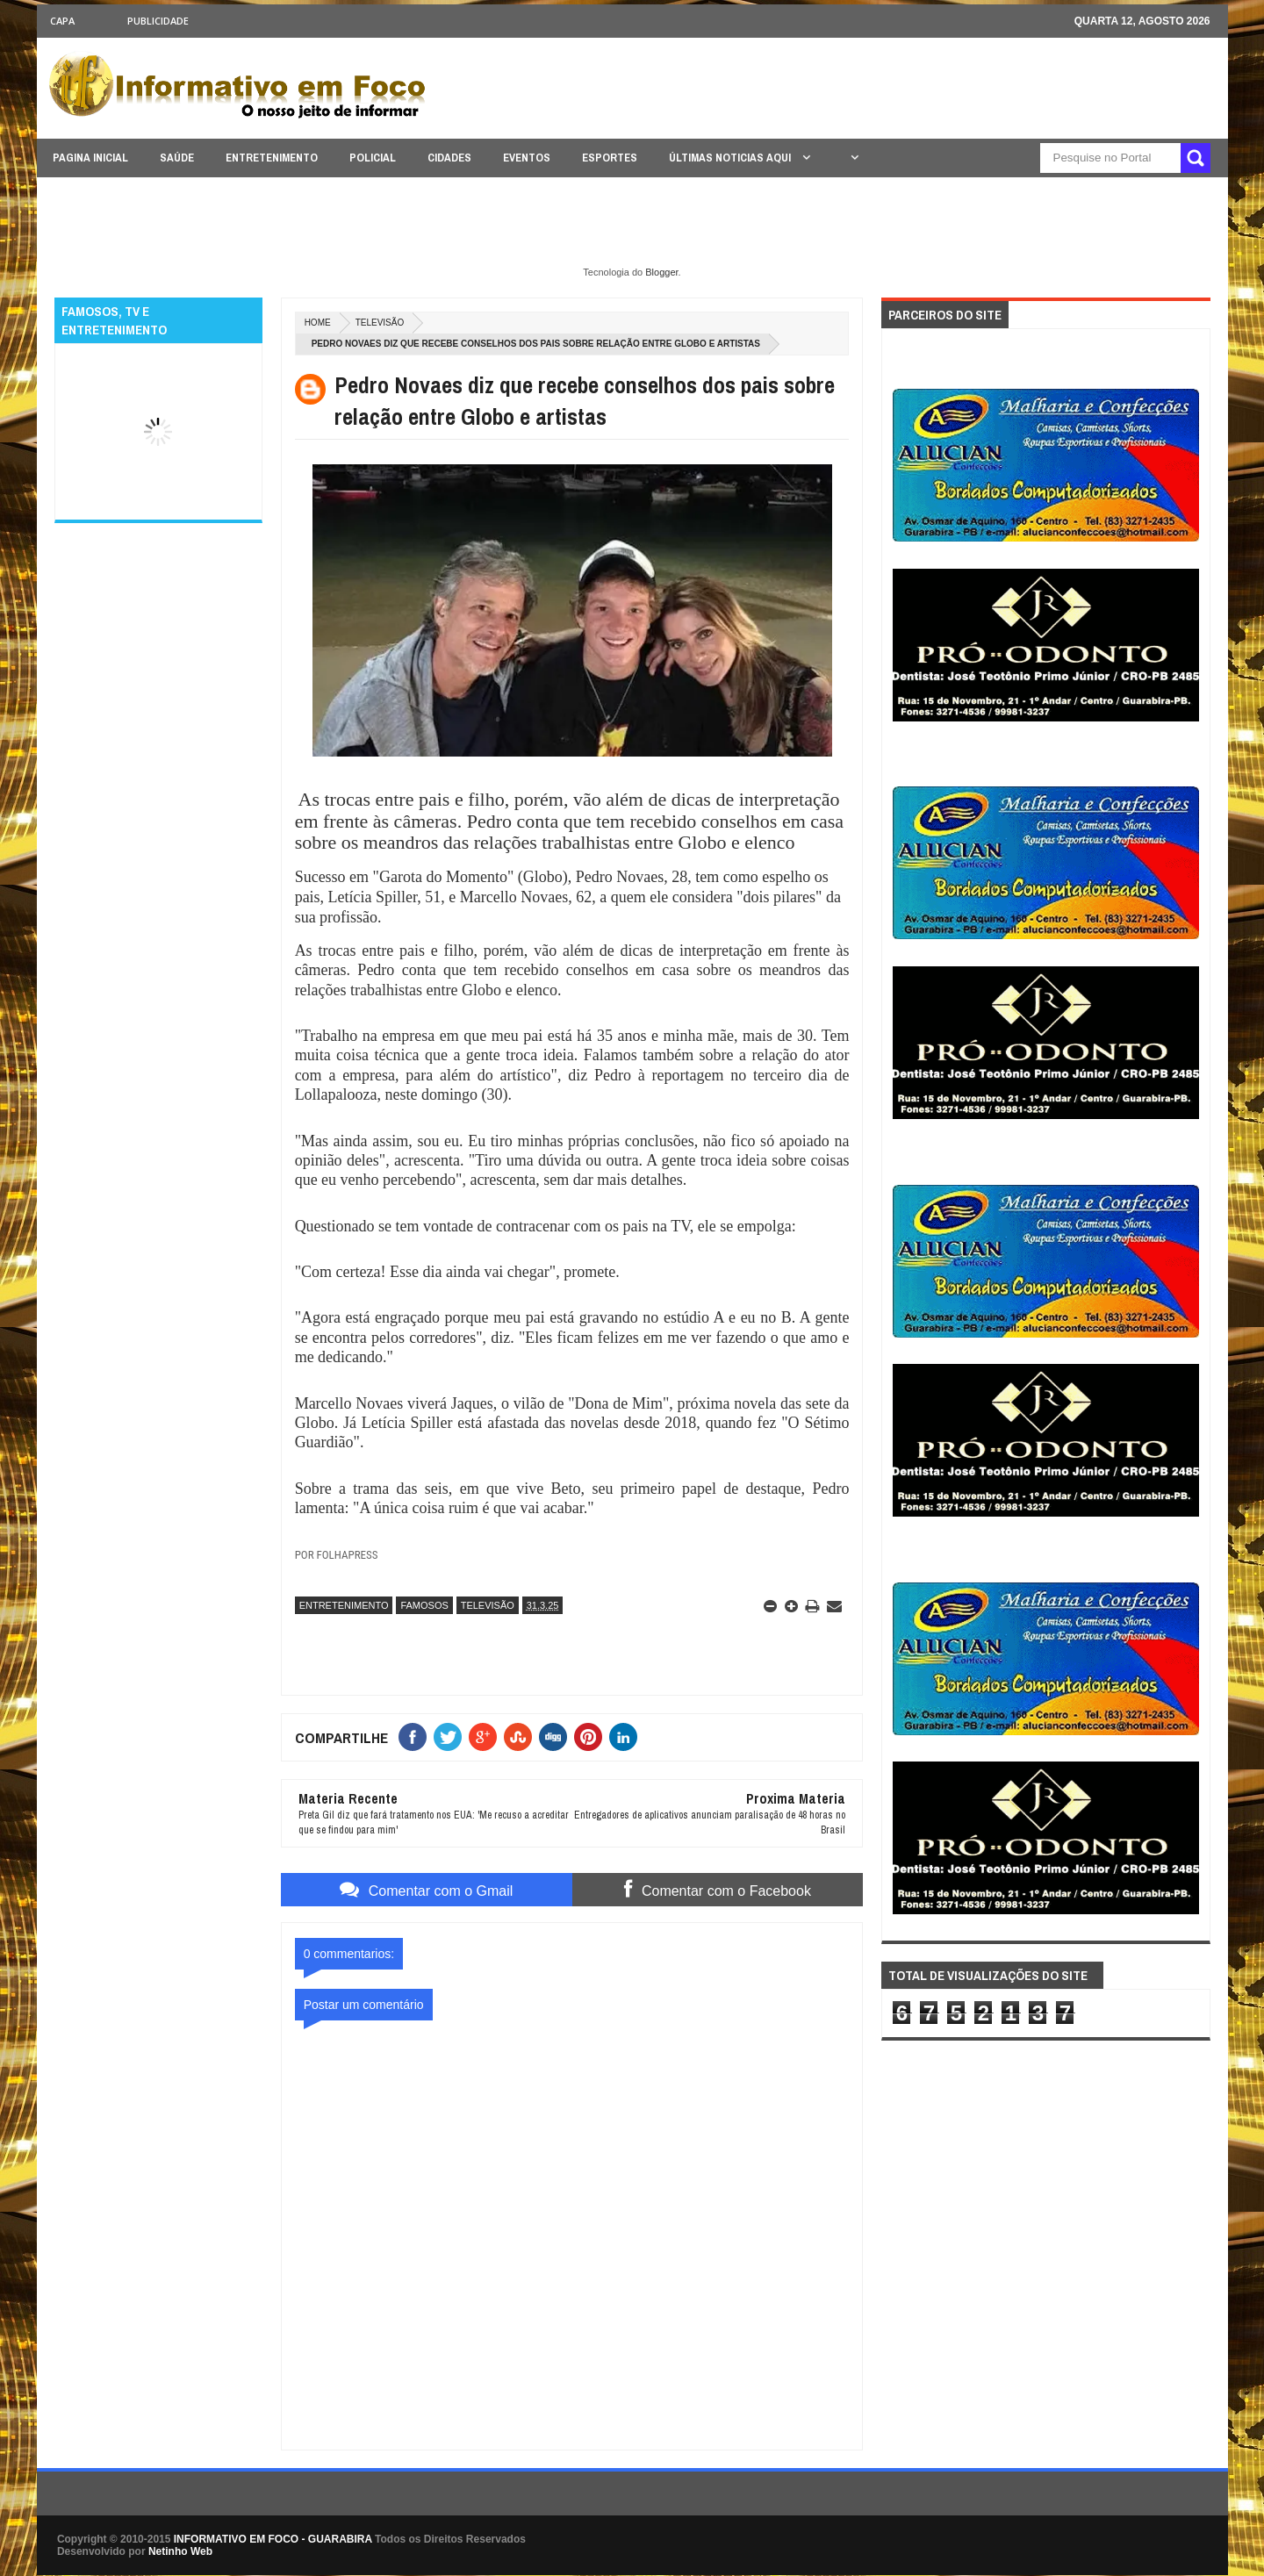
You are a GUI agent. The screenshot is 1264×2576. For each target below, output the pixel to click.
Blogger (661, 272)
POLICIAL (372, 157)
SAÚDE (177, 157)
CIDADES (449, 157)
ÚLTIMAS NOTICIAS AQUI (731, 157)
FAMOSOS (424, 1605)
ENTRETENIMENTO (272, 157)
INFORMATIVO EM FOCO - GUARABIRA (273, 2539)
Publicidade (158, 20)
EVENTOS (526, 157)
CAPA (62, 20)
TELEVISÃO (380, 322)
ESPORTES (609, 157)
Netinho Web (180, 2551)
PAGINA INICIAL (90, 157)
